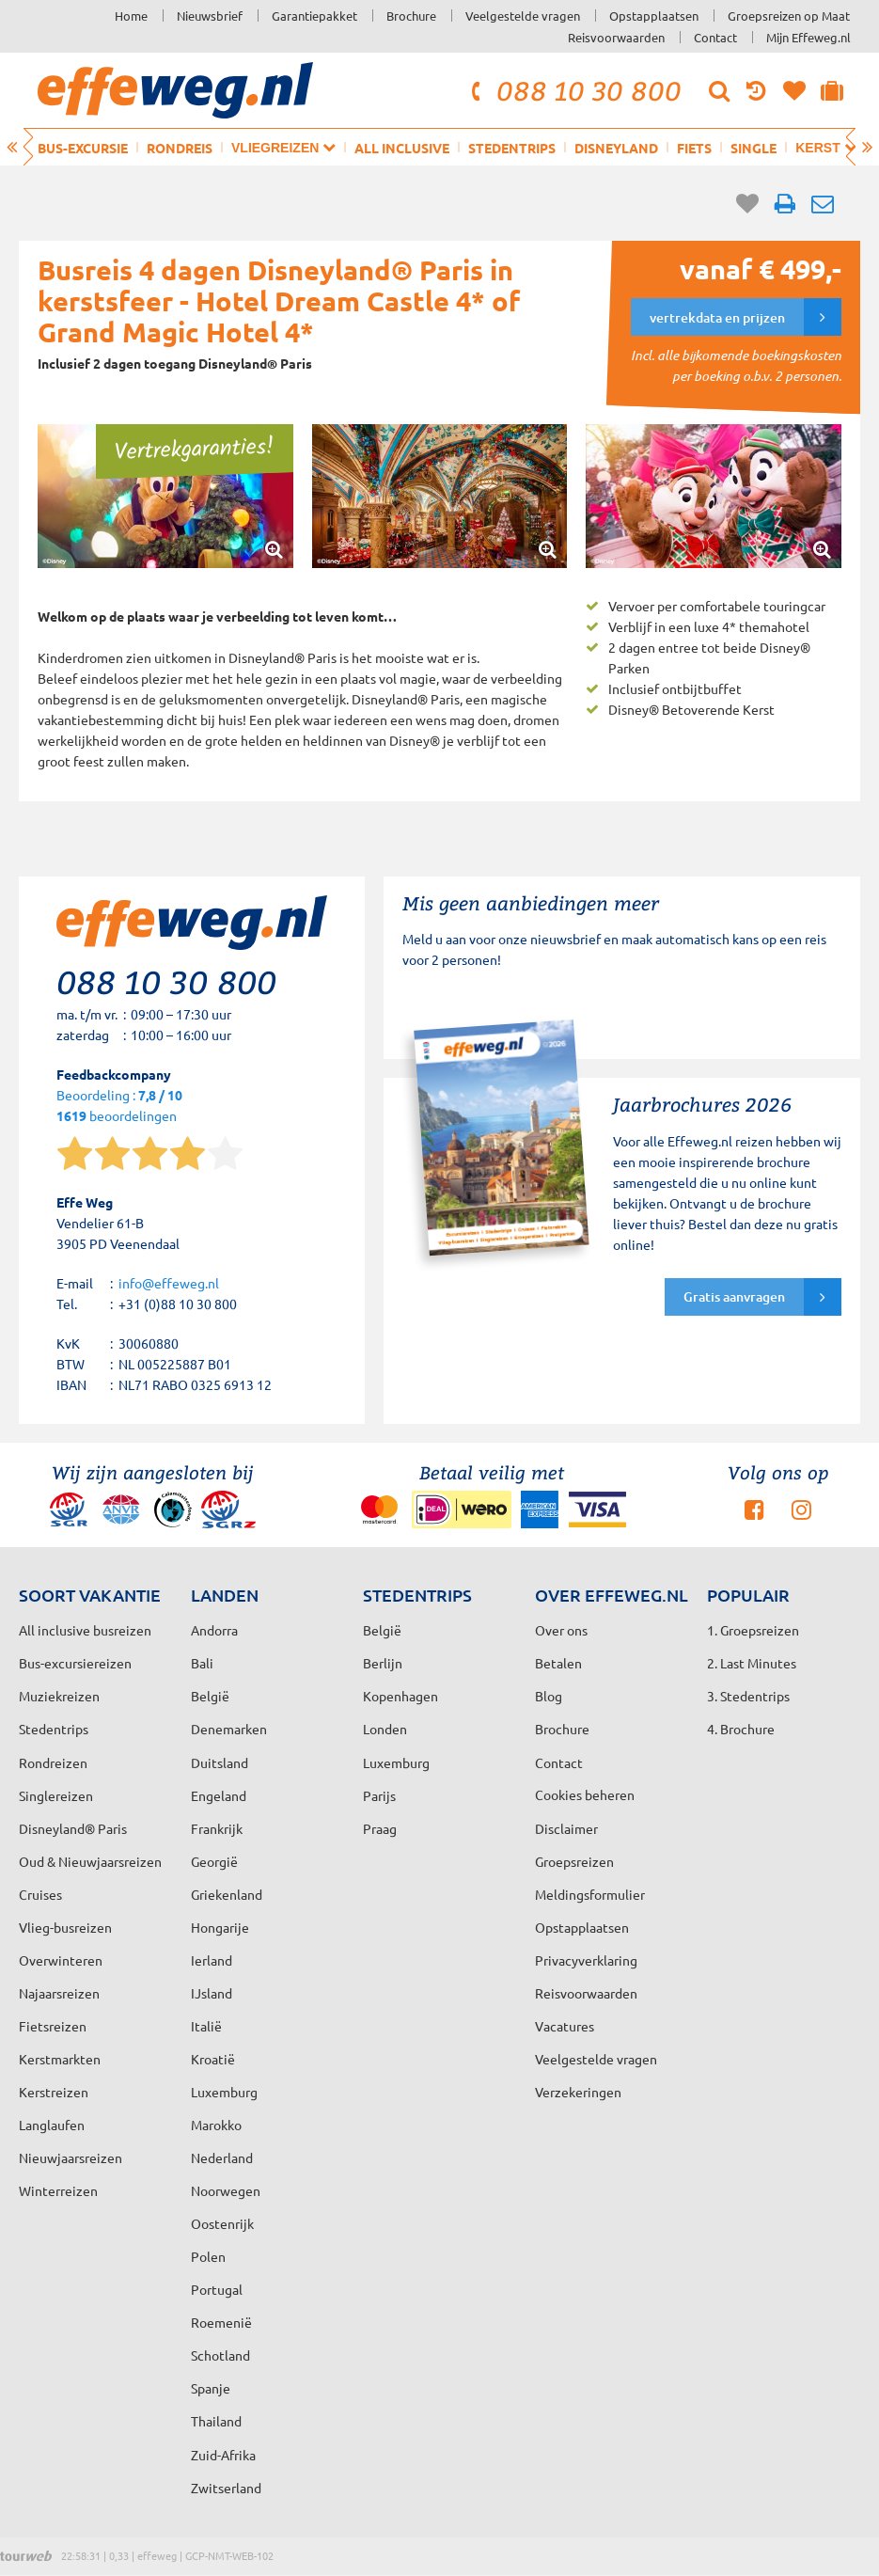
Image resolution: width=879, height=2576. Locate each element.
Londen (385, 1728)
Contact (715, 37)
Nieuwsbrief (210, 15)
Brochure (411, 15)
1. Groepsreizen (753, 1629)
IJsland (211, 1992)
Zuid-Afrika (223, 2454)
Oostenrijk (222, 2223)
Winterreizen (58, 2190)
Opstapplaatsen (653, 15)
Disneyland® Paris (73, 1828)
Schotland (220, 2355)
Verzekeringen (578, 2091)
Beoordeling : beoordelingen (119, 1106)
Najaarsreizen (59, 1992)
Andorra (214, 1629)
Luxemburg (224, 2091)
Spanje (210, 2387)
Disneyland (616, 147)
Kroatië (213, 2058)
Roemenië (221, 2322)
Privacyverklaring (586, 1960)
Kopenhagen (400, 1695)
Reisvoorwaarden (616, 37)
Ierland (211, 1960)
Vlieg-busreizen (65, 1927)
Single (753, 147)
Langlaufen (52, 2124)
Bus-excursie (83, 147)
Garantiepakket (314, 15)
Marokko (216, 2124)
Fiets (694, 147)
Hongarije (220, 1927)
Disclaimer (566, 1828)
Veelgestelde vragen (522, 15)
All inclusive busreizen (85, 1629)
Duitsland (219, 1762)
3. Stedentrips (748, 1695)
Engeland (218, 1795)
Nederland (222, 2157)
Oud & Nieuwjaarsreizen (90, 1861)
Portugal (217, 2289)
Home (131, 15)
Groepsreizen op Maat (789, 15)
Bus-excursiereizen (75, 1662)
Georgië (214, 1861)
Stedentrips (512, 147)
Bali (202, 1662)
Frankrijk (217, 1828)
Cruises (40, 1894)
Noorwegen (225, 2190)
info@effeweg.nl (168, 1282)
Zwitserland (226, 2487)
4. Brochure (741, 1728)
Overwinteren (60, 1960)
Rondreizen (53, 1762)
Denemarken (229, 1728)
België (210, 1695)
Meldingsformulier (590, 1894)
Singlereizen (56, 1795)
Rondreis (179, 147)
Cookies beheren (585, 1794)
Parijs (379, 1795)
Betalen (558, 1662)
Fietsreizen (52, 2025)
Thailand (216, 2420)
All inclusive (401, 147)
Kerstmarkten (60, 2058)
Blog (548, 1695)
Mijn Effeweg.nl (808, 37)
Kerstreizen (53, 2091)
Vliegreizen (283, 147)
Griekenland (226, 1894)
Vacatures (564, 2025)
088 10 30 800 (573, 90)
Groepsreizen (574, 1861)
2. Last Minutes (751, 1662)
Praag (380, 1828)
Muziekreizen (59, 1695)
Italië (206, 2025)
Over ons (561, 1629)
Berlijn (382, 1662)
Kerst (825, 147)
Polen (208, 2256)
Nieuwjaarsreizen (70, 2157)
